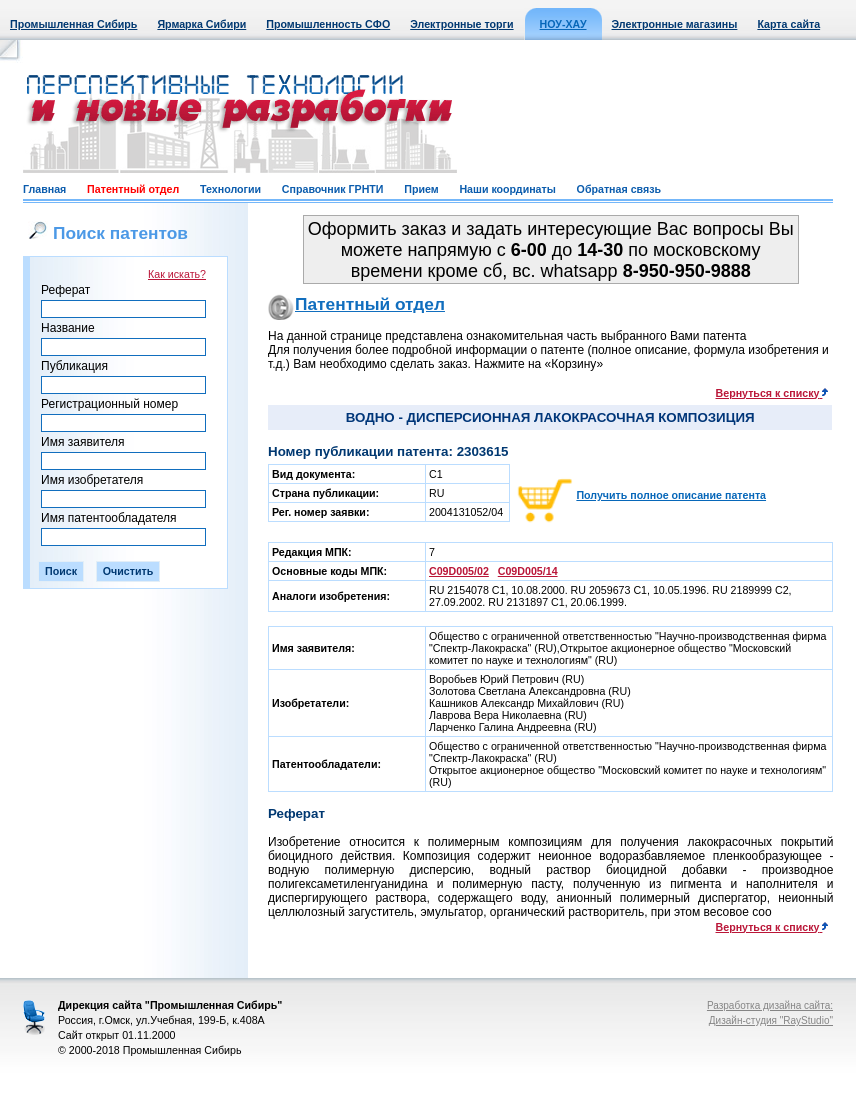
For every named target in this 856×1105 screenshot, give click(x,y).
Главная (44, 189)
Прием (421, 189)
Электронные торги (461, 24)
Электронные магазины (675, 24)
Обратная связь (619, 189)
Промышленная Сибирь (73, 24)
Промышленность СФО (328, 24)
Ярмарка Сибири (201, 24)
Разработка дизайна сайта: (770, 1005)
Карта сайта (788, 24)
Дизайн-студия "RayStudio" (771, 1020)
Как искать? (177, 274)
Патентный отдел (133, 189)
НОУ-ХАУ (563, 24)
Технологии (230, 189)
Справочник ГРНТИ (333, 189)
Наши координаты (507, 189)
